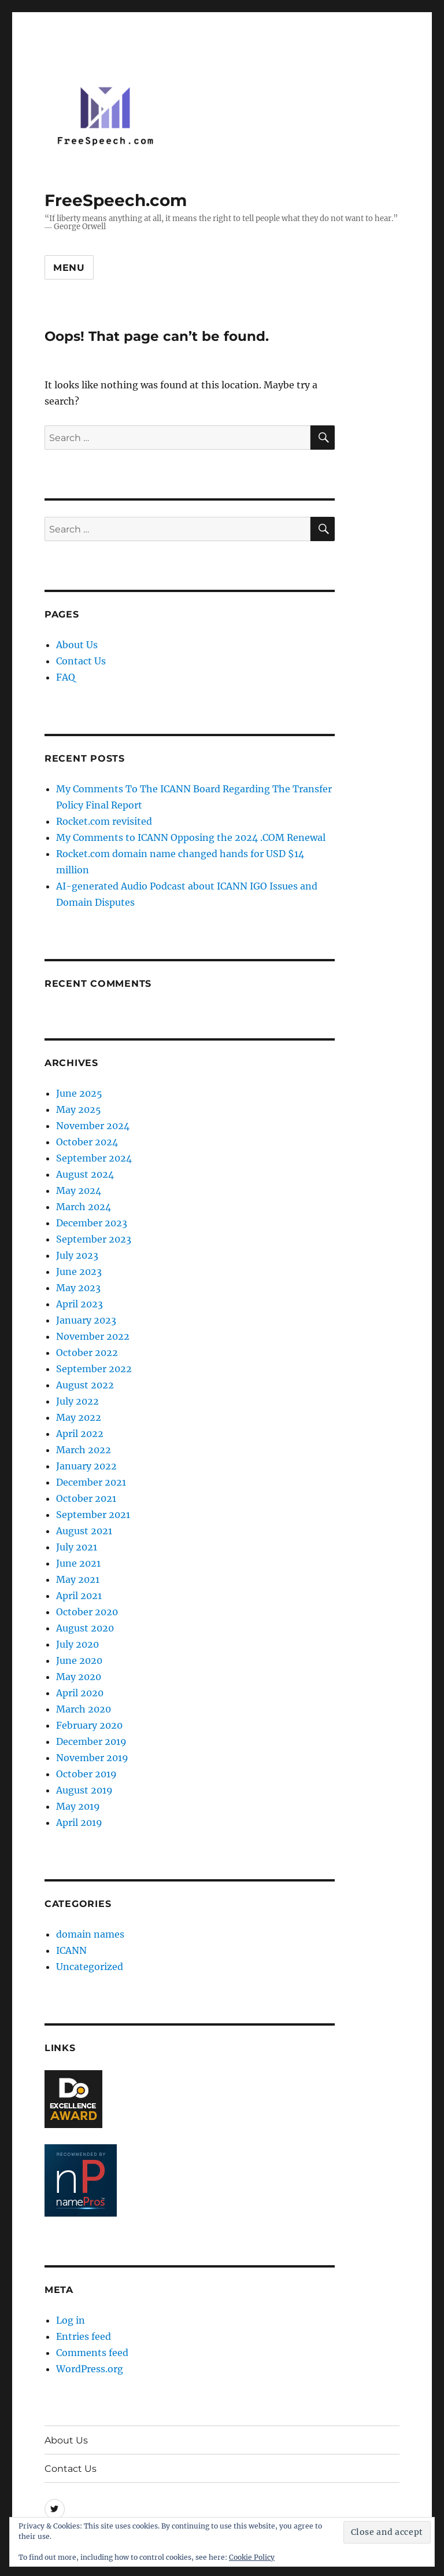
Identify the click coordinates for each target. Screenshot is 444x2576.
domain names (90, 1934)
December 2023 (91, 1223)
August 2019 (84, 1790)
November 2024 (93, 1125)
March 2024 (83, 1206)
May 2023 (78, 1287)
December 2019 (91, 1741)
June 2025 (79, 1093)
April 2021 (79, 1595)
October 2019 (86, 1774)
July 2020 (77, 1644)
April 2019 (79, 1822)
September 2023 (93, 1239)
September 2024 (94, 1158)
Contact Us (81, 661)
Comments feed (92, 2352)
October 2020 (87, 1612)
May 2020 (78, 1676)
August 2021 (84, 1531)
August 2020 (85, 1628)
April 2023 (79, 1304)
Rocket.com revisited (104, 821)
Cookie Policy (252, 2557)
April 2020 (79, 1693)
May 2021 (77, 1579)
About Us (77, 645)
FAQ (65, 677)
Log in (70, 2320)
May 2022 (78, 1417)
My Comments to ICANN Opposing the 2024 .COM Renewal (190, 837)
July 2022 (77, 1401)
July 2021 (76, 1547)
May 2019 (78, 1806)
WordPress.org (89, 2369)
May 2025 (78, 1109)
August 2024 (85, 1174)
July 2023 (77, 1255)
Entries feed (83, 2336)
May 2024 (78, 1190)
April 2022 (79, 1433)
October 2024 (87, 1142)
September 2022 (94, 1369)
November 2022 (93, 1336)
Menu (69, 267)
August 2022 (85, 1385)
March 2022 (83, 1450)
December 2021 (91, 1482)
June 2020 (79, 1660)
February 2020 (89, 1725)
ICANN (71, 1950)
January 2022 (86, 1466)
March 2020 (83, 1709)
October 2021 (86, 1498)
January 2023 (86, 1320)
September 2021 (93, 1514)
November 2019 (92, 1757)
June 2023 (79, 1271)
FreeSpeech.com (116, 200)
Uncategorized (89, 1966)
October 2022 (87, 1352)
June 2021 (78, 1563)
